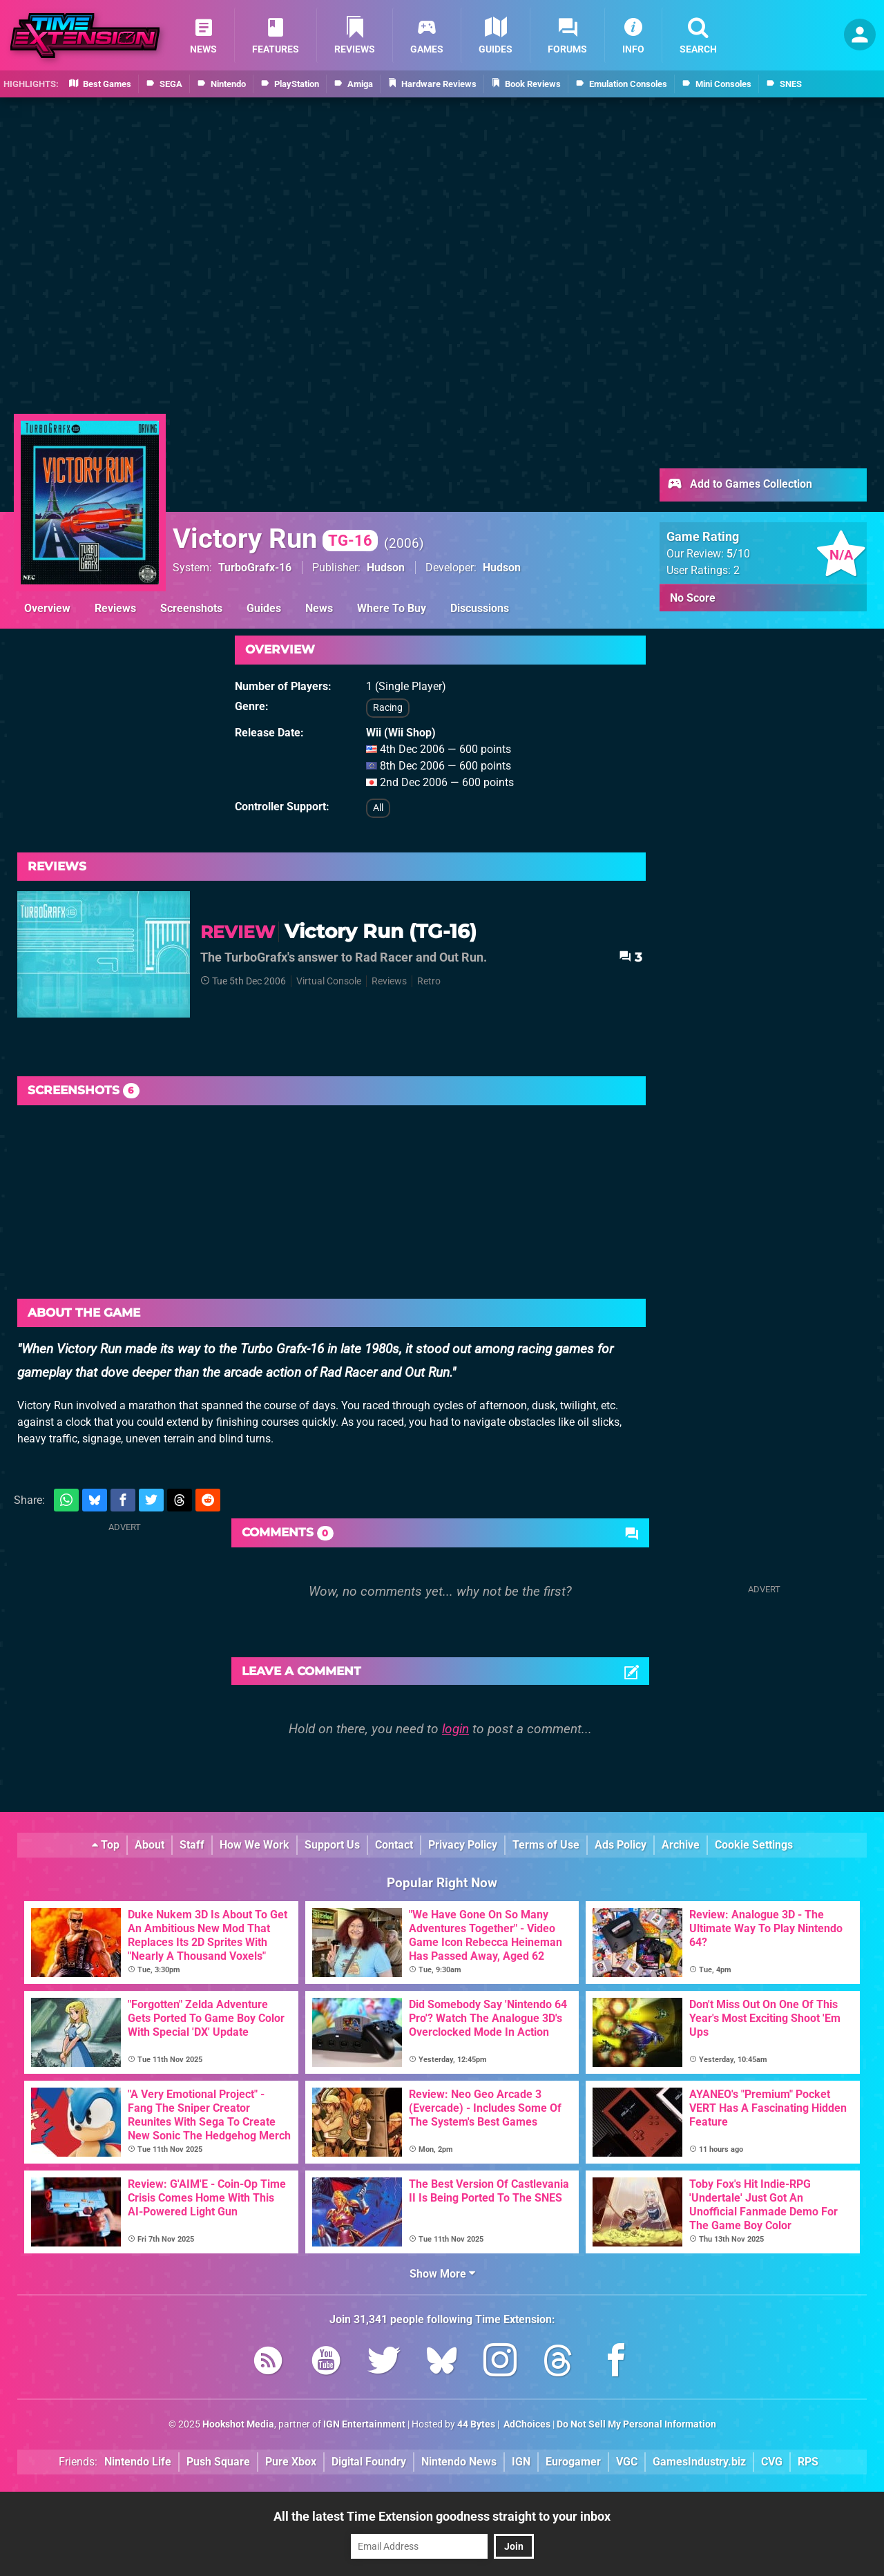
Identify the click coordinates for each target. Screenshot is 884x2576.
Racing (388, 708)
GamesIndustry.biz (699, 2461)
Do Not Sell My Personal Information (636, 2424)
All (378, 808)
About (149, 1844)
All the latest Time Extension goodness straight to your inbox (442, 2516)
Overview (47, 608)
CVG (771, 2461)
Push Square (218, 2461)
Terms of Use (545, 1844)
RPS (808, 2461)
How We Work (254, 1844)
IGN (521, 2461)
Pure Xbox (290, 2461)
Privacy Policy (462, 1844)
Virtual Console (328, 981)
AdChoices (525, 2424)
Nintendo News (459, 2461)
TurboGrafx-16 (254, 567)
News (319, 608)
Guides (264, 608)
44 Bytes (476, 2424)
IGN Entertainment (364, 2424)
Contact (394, 1844)
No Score (692, 597)
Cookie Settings (754, 1844)
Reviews (115, 608)
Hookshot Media (238, 2424)
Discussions (479, 608)
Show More (442, 2273)
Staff (192, 1844)
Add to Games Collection (739, 485)
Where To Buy (391, 608)
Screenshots (191, 608)
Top (105, 1844)
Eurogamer (573, 2461)
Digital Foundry (369, 2461)
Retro (429, 981)
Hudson (386, 567)
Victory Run (275, 538)
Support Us (332, 1844)
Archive (681, 1844)
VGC (626, 2461)
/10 (738, 553)
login (455, 1729)
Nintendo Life (137, 2461)
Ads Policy (620, 1844)
